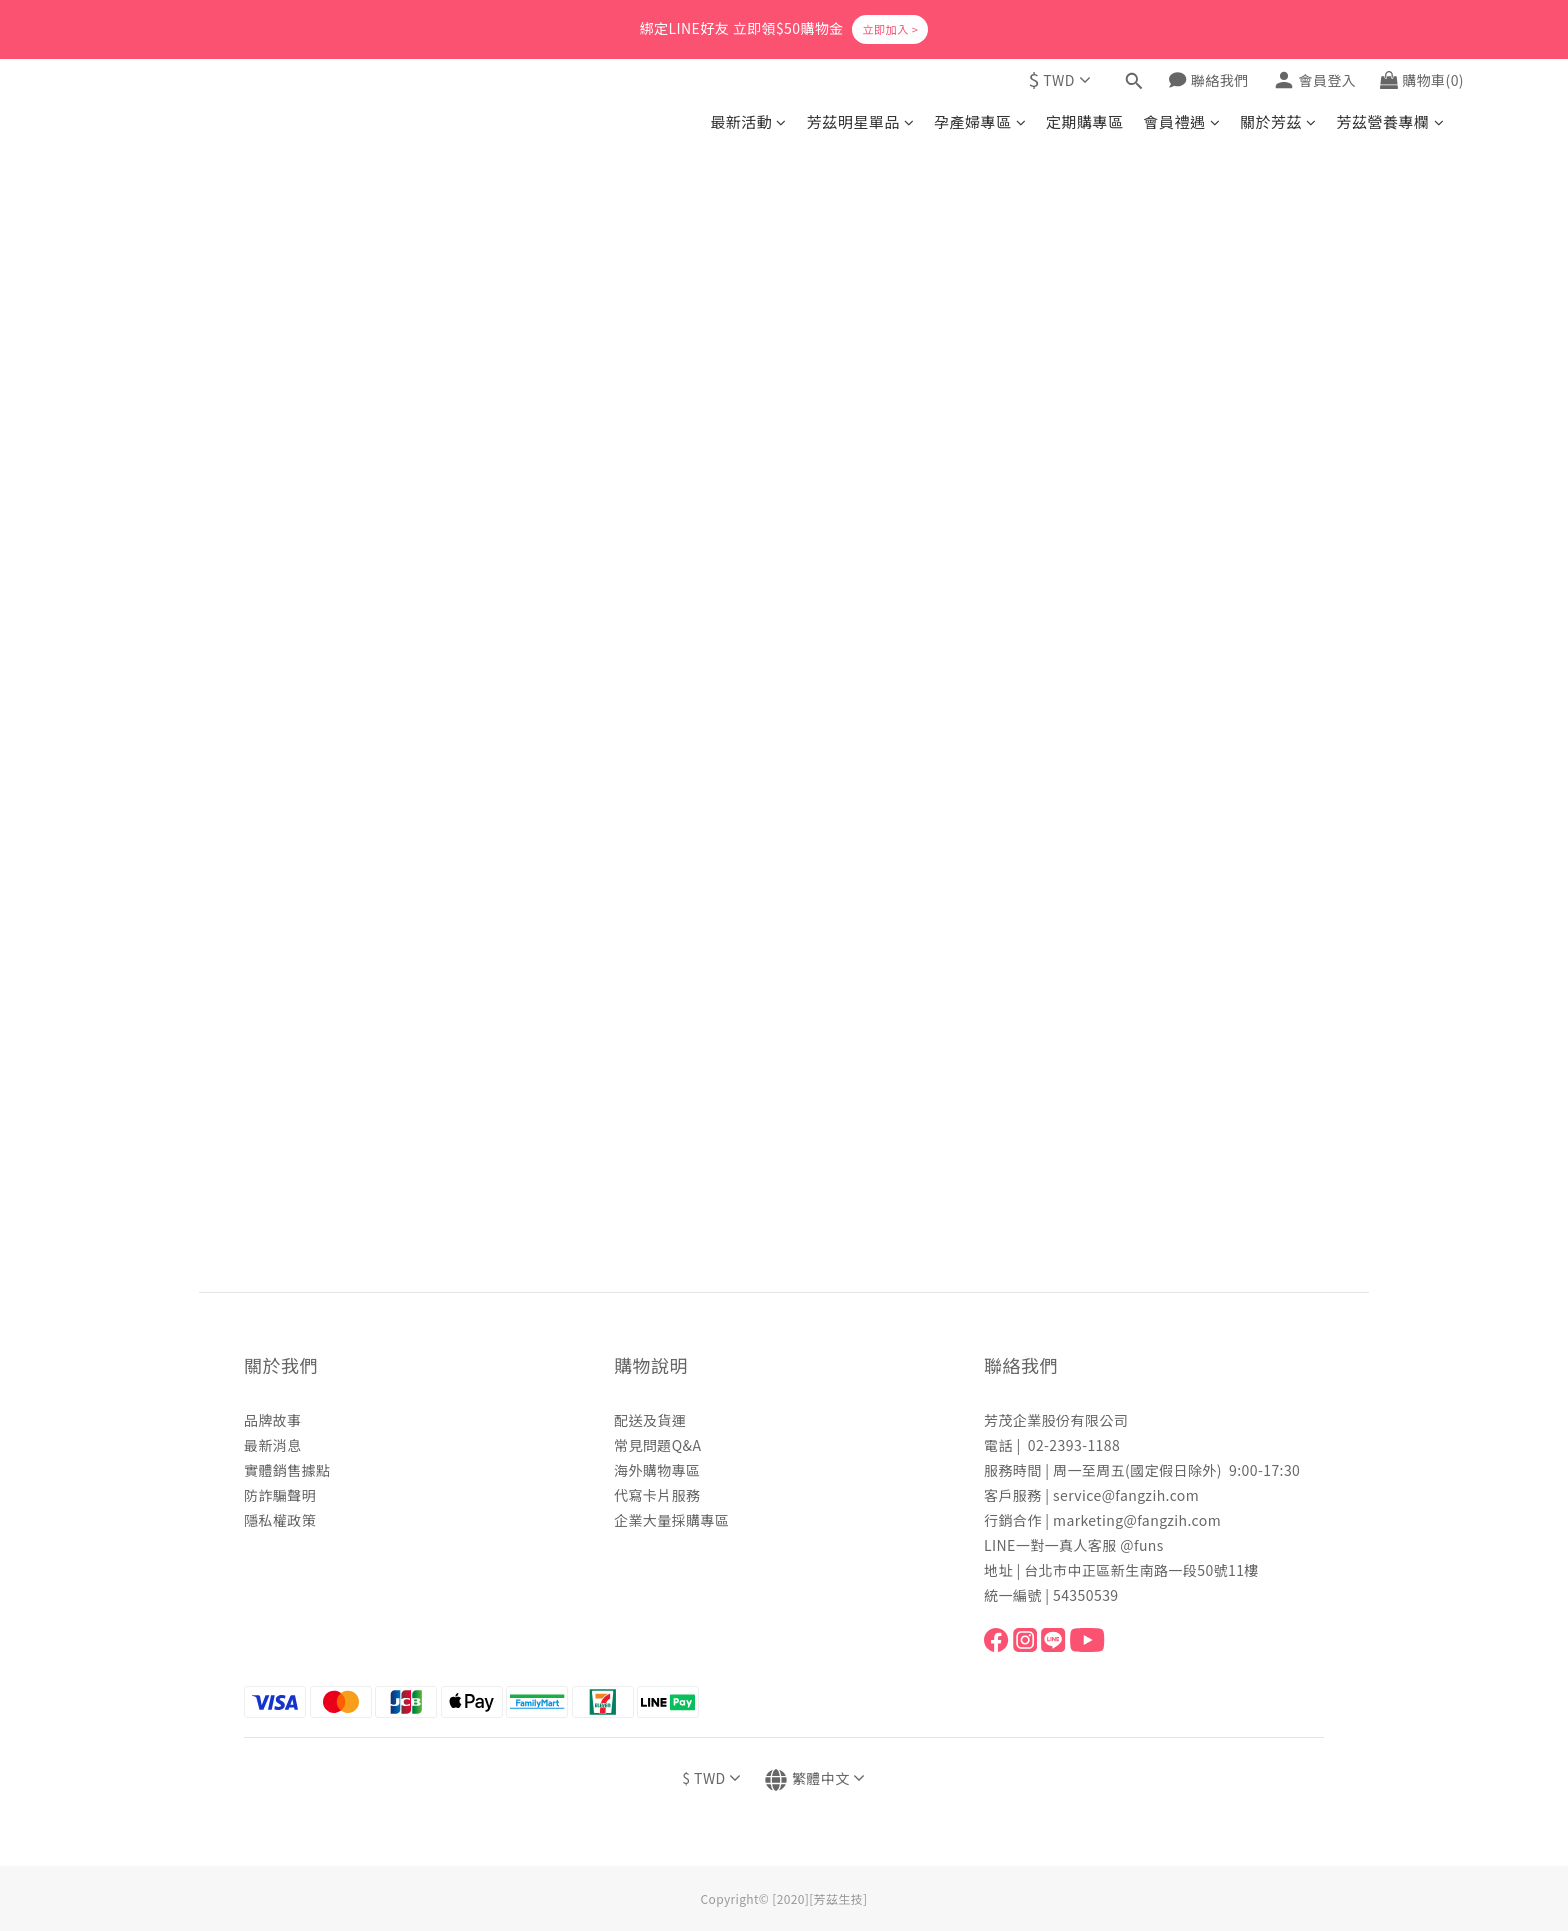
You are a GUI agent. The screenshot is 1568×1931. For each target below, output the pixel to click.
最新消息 (273, 1445)
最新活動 (748, 121)
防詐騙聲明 (280, 1495)
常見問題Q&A (657, 1445)
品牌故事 (273, 1420)
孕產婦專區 (980, 121)
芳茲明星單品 (860, 121)
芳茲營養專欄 (1390, 121)
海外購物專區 (657, 1470)
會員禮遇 (1182, 121)
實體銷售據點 (287, 1470)
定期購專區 (1085, 121)
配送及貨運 (650, 1420)
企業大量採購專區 (671, 1520)
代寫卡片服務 (657, 1495)
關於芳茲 (1278, 121)
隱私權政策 (280, 1520)
